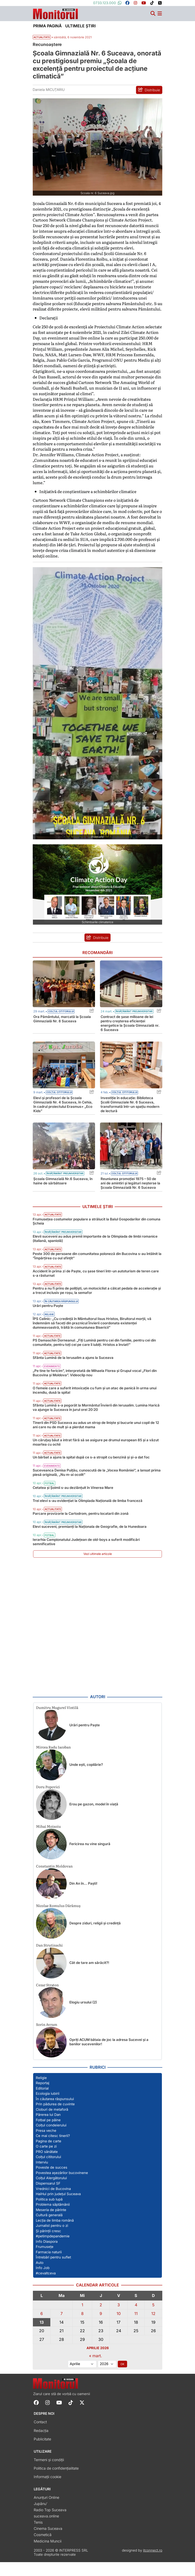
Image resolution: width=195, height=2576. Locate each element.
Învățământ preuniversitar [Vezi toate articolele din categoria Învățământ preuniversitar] (134, 1025)
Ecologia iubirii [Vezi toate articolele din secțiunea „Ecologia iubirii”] (47, 2107)
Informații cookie (47, 2490)
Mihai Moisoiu (48, 1840)
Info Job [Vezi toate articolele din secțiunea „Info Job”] (42, 2282)
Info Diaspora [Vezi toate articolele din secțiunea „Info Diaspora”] (47, 2255)
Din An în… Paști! (83, 1897)
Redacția (41, 2444)
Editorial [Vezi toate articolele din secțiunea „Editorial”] (42, 2102)
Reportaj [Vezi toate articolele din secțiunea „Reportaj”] (42, 2097)
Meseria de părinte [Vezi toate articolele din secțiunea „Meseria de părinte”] (51, 2224)
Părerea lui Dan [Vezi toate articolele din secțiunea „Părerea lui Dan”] (48, 2128)
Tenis (38, 2536)
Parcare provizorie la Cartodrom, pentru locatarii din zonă (81, 1527)
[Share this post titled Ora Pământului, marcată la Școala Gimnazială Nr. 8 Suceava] (90, 1025)
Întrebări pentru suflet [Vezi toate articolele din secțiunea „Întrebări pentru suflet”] (53, 2271)
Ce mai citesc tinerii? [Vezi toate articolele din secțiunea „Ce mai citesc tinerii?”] (53, 2150)
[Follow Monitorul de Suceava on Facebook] (36, 2416)
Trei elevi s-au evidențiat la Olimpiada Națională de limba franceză (87, 1514)
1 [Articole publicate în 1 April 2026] (82, 2318)
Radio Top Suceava (50, 2524)
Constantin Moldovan (54, 1879)
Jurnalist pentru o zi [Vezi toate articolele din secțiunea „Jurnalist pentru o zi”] (52, 2239)
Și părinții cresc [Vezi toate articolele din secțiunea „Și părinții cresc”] (48, 2245)
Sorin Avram (46, 2038)
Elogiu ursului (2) (83, 2016)
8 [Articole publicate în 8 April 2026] (82, 2327)
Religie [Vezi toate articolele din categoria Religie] (49, 1328)
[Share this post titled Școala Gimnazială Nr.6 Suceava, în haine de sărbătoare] (90, 1187)
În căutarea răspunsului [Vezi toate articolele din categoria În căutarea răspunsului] (61, 1315)
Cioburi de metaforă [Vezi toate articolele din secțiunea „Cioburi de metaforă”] (52, 2123)
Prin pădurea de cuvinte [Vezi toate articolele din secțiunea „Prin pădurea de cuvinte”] (55, 2118)
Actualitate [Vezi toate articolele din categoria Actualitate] (53, 1228)
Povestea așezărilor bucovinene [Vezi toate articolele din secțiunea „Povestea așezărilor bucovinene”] (62, 2187)
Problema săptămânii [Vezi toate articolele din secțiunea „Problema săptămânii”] (53, 2218)
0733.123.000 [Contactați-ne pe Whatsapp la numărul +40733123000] (107, 3)
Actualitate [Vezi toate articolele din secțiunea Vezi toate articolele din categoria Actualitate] (42, 43)
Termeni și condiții (49, 2473)
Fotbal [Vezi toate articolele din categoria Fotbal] (49, 1497)
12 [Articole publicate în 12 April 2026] (153, 2327)
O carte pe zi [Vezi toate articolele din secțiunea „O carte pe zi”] (46, 2160)
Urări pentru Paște (48, 1319)
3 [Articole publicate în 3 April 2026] (118, 2318)
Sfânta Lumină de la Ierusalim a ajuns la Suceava (73, 1371)
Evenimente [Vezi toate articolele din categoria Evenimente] (52, 1380)
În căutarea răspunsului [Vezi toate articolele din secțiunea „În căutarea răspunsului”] (55, 2113)
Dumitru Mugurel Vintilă (57, 1721)
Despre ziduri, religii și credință (95, 1937)
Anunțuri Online (46, 2511)
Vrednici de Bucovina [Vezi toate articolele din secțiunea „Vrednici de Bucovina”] (53, 2203)
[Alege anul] (107, 2378)
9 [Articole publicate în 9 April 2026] (101, 2327)
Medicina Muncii (47, 2555)
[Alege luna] (82, 2378)
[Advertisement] (97, 1640)
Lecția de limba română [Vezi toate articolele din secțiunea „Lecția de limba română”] (55, 2234)
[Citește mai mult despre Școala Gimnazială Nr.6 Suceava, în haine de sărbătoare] (64, 1160)
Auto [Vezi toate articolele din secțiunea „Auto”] (39, 2276)
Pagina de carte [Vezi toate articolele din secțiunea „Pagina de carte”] (48, 2155)
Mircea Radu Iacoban (53, 1761)
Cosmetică (43, 2549)
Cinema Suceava (48, 2542)
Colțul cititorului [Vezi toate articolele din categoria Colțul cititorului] (61, 1025)
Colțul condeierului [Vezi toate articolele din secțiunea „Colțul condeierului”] (51, 2139)
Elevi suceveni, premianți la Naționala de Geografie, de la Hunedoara (90, 1540)
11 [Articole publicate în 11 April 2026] (136, 2327)
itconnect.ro (152, 2564)
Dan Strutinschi (49, 1959)
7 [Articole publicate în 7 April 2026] (61, 2327)
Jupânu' (40, 2517)
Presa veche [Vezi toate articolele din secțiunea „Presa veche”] (46, 2144)
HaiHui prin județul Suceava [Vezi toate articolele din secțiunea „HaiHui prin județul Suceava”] (58, 2208)
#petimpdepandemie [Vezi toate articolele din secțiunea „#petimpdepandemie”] (53, 2250)
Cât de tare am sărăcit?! (89, 1976)
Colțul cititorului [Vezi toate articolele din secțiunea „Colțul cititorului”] (48, 2171)
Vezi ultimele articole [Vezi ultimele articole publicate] (97, 1568)
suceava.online (46, 2530)
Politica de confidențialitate (56, 2482)
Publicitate (42, 2453)
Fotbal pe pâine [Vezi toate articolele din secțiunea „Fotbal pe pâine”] (48, 2134)
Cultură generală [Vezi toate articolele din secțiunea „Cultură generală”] (49, 2229)
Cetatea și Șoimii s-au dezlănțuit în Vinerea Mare (73, 1501)
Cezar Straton (47, 1998)
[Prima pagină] (55, 15)
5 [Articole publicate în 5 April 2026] (153, 2318)
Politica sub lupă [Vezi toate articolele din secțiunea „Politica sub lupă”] (49, 2213)
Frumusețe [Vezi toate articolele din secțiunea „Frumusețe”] (44, 2260)
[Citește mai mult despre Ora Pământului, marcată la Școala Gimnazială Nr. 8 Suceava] (64, 997)
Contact (40, 2436)
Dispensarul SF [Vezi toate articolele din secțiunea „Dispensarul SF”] (48, 2197)
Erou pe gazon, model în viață (93, 1818)
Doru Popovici (48, 1800)
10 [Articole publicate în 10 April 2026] (119, 2327)
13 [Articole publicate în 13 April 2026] (42, 2336)
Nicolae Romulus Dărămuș (58, 1919)
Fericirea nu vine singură (89, 1858)
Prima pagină (47, 27)
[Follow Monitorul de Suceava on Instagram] (47, 2416)
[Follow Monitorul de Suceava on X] (81, 2416)
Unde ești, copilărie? (86, 1778)
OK (122, 2378)
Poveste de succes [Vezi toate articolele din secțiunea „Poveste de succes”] (51, 2181)
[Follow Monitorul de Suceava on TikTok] (71, 2416)
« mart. (95, 2369)
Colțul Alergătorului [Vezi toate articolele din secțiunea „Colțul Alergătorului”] (51, 2192)
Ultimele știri (80, 27)
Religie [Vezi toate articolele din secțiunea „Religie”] (41, 2092)
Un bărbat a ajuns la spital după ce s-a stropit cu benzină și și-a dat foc (91, 1471)
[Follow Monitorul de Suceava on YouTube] (59, 2416)
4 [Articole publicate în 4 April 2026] (136, 2318)
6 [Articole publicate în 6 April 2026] (41, 2327)
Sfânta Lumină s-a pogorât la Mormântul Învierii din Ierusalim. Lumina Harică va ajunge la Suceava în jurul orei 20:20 (96, 1421)
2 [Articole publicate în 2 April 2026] (101, 2318)
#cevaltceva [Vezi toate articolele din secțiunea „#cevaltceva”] (46, 2287)
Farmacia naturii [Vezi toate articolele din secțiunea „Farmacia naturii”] (49, 2266)
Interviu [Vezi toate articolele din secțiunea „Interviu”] (42, 2176)
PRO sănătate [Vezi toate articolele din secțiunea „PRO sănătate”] (47, 2165)
